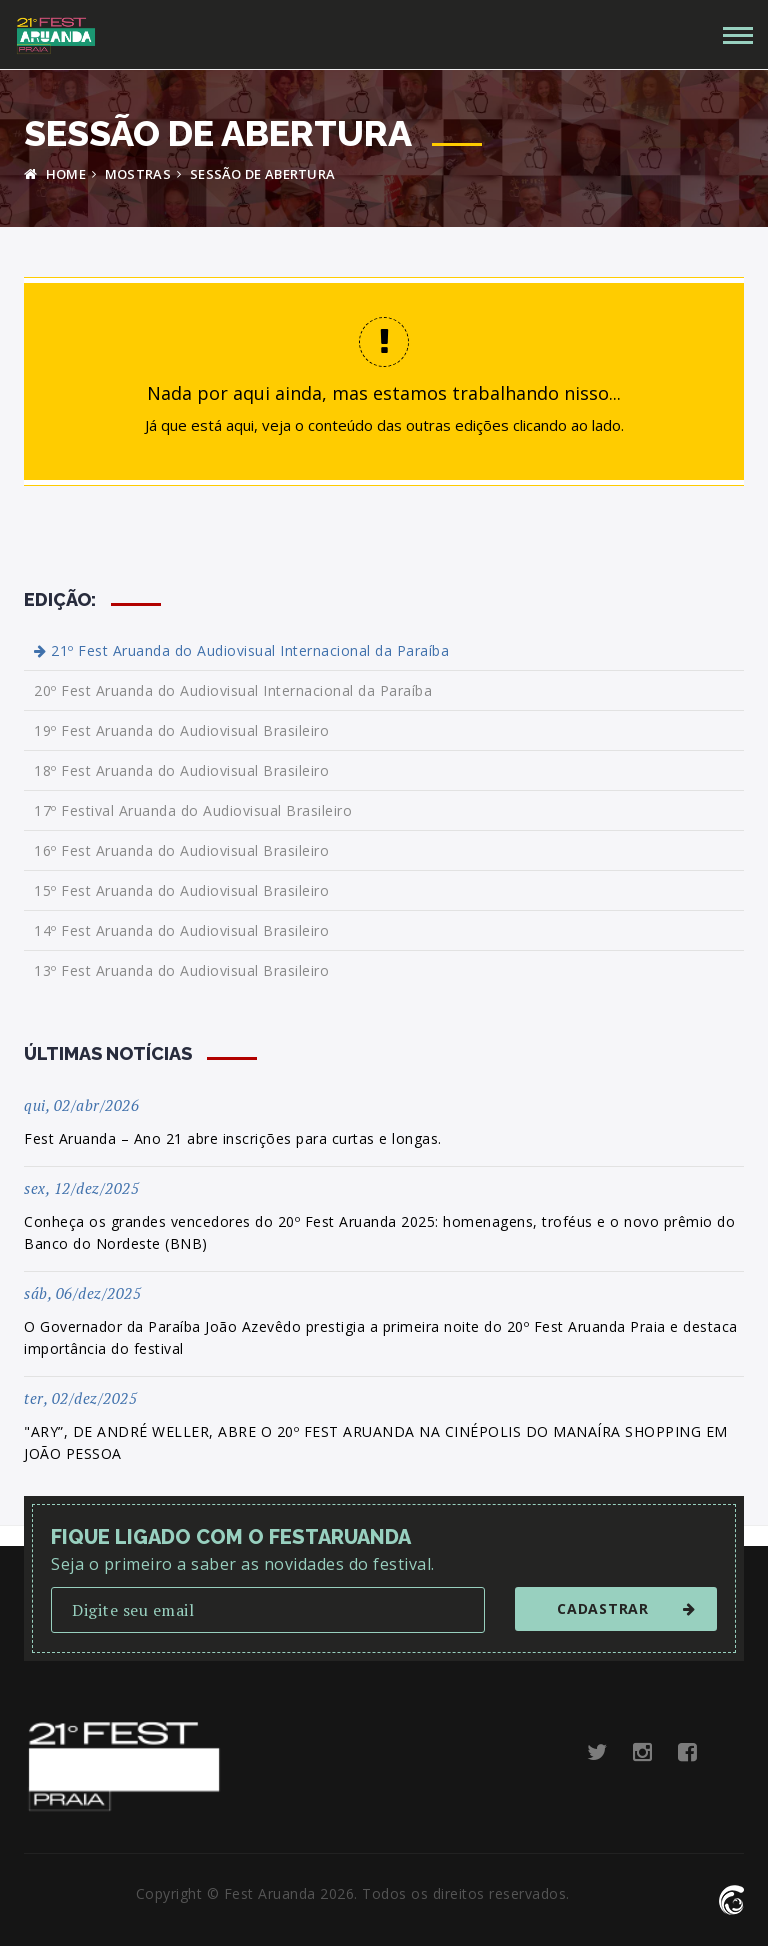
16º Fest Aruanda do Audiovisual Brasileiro (181, 850)
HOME (55, 174)
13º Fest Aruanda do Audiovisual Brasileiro (181, 970)
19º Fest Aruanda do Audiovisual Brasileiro (181, 730)
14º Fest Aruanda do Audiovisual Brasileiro (181, 930)
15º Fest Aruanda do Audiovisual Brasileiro (181, 890)
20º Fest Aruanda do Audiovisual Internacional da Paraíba (233, 690)
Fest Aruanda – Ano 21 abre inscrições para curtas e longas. (233, 1138)
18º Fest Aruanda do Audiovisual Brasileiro (181, 770)
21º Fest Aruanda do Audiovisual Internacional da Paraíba (241, 651)
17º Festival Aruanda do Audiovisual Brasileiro (193, 810)
